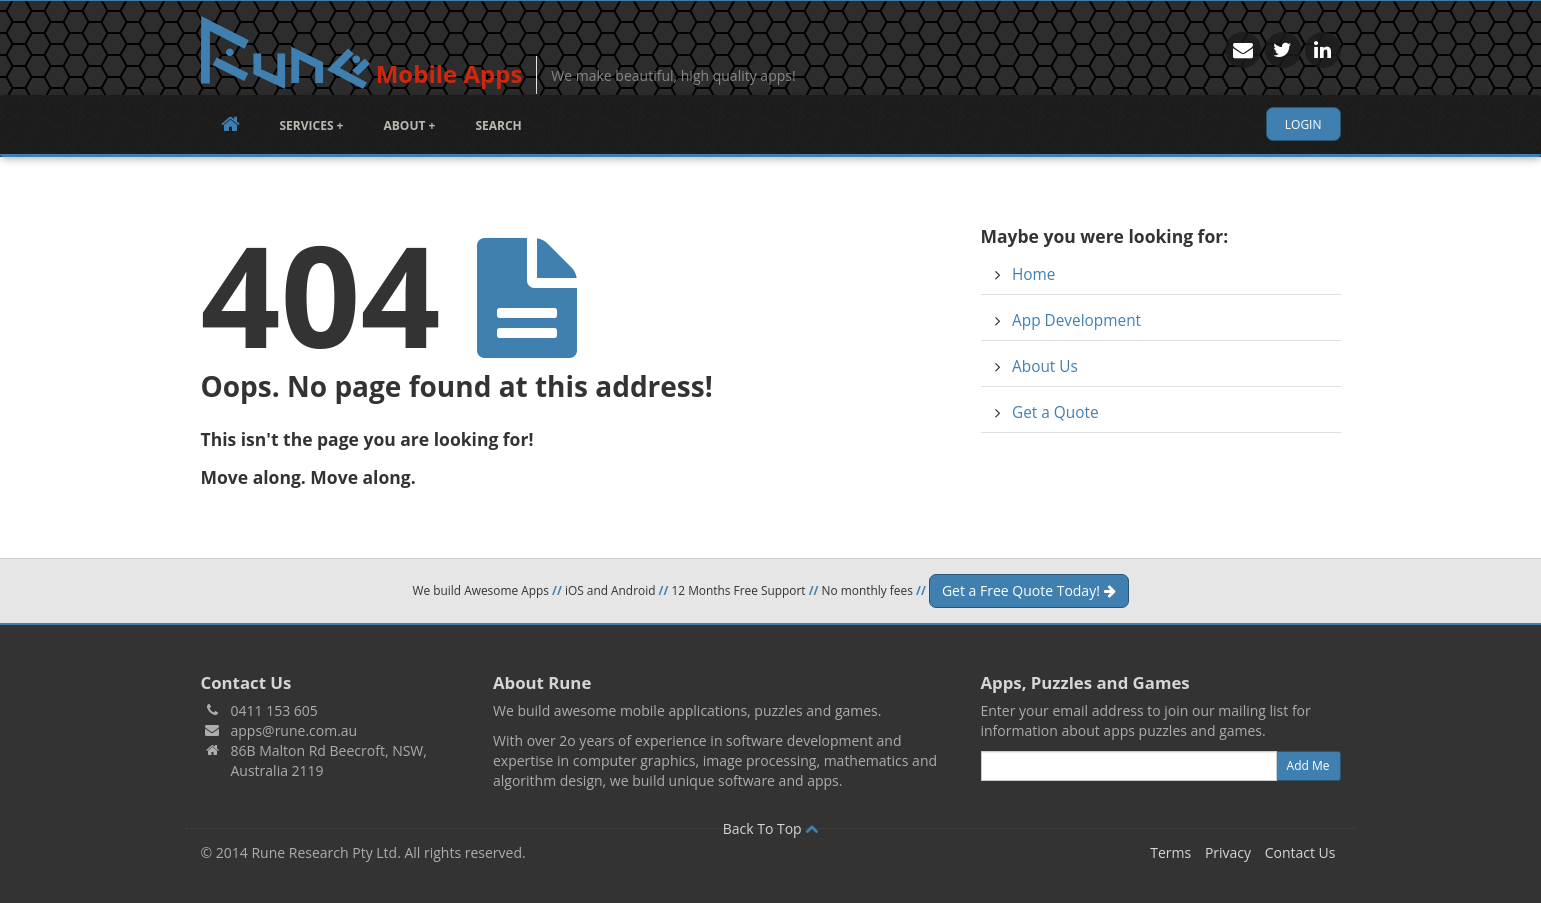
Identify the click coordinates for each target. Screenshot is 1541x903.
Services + (312, 125)
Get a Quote (1055, 412)
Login (1303, 124)
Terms (1170, 852)
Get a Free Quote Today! (1029, 590)
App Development (1076, 320)
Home (1034, 274)
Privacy (1228, 852)
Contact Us (1300, 852)
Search (498, 125)
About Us (1045, 366)
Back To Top (771, 828)
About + (409, 125)
